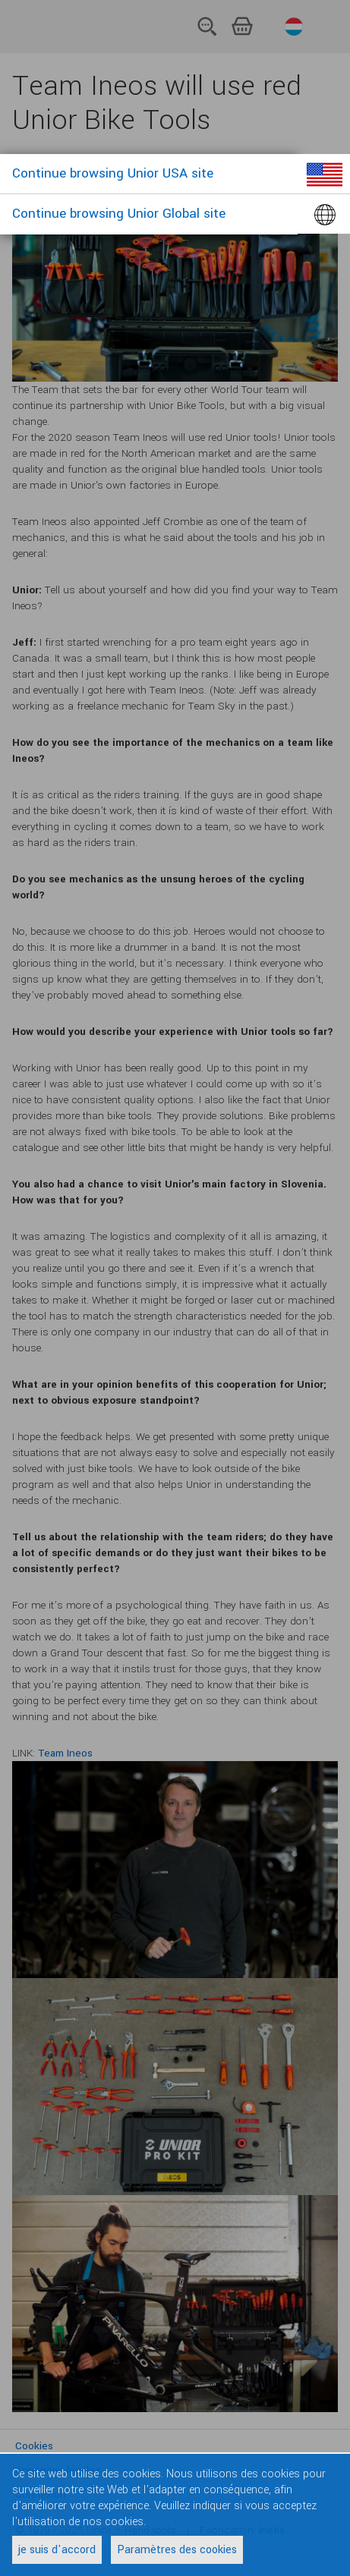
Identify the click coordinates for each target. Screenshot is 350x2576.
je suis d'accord (57, 2550)
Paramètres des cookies (177, 2550)
